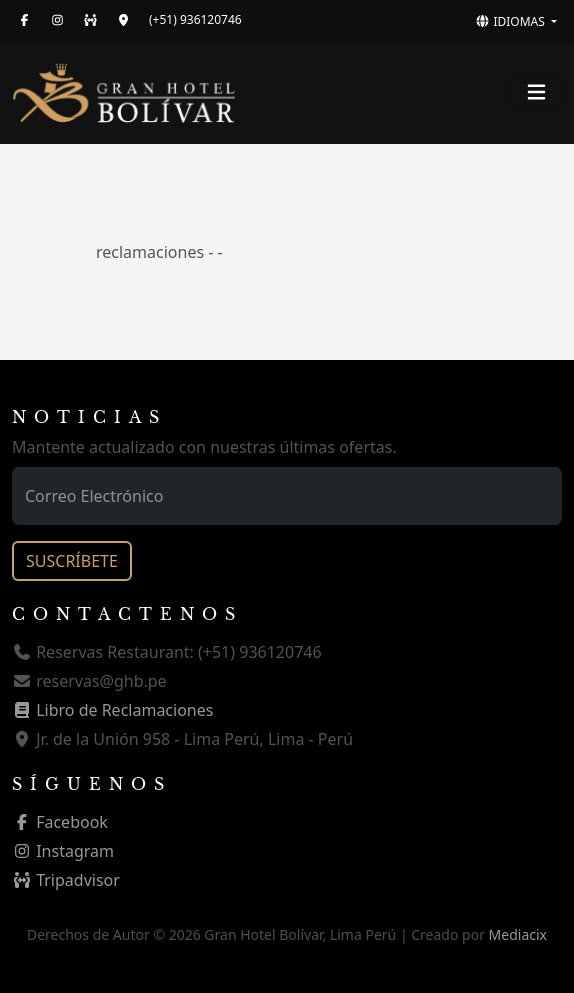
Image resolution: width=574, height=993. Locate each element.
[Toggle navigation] (536, 92)
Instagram (63, 851)
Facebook (60, 822)
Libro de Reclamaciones (112, 710)
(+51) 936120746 (195, 19)
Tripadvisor (66, 880)
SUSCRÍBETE (72, 561)
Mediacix (518, 934)
